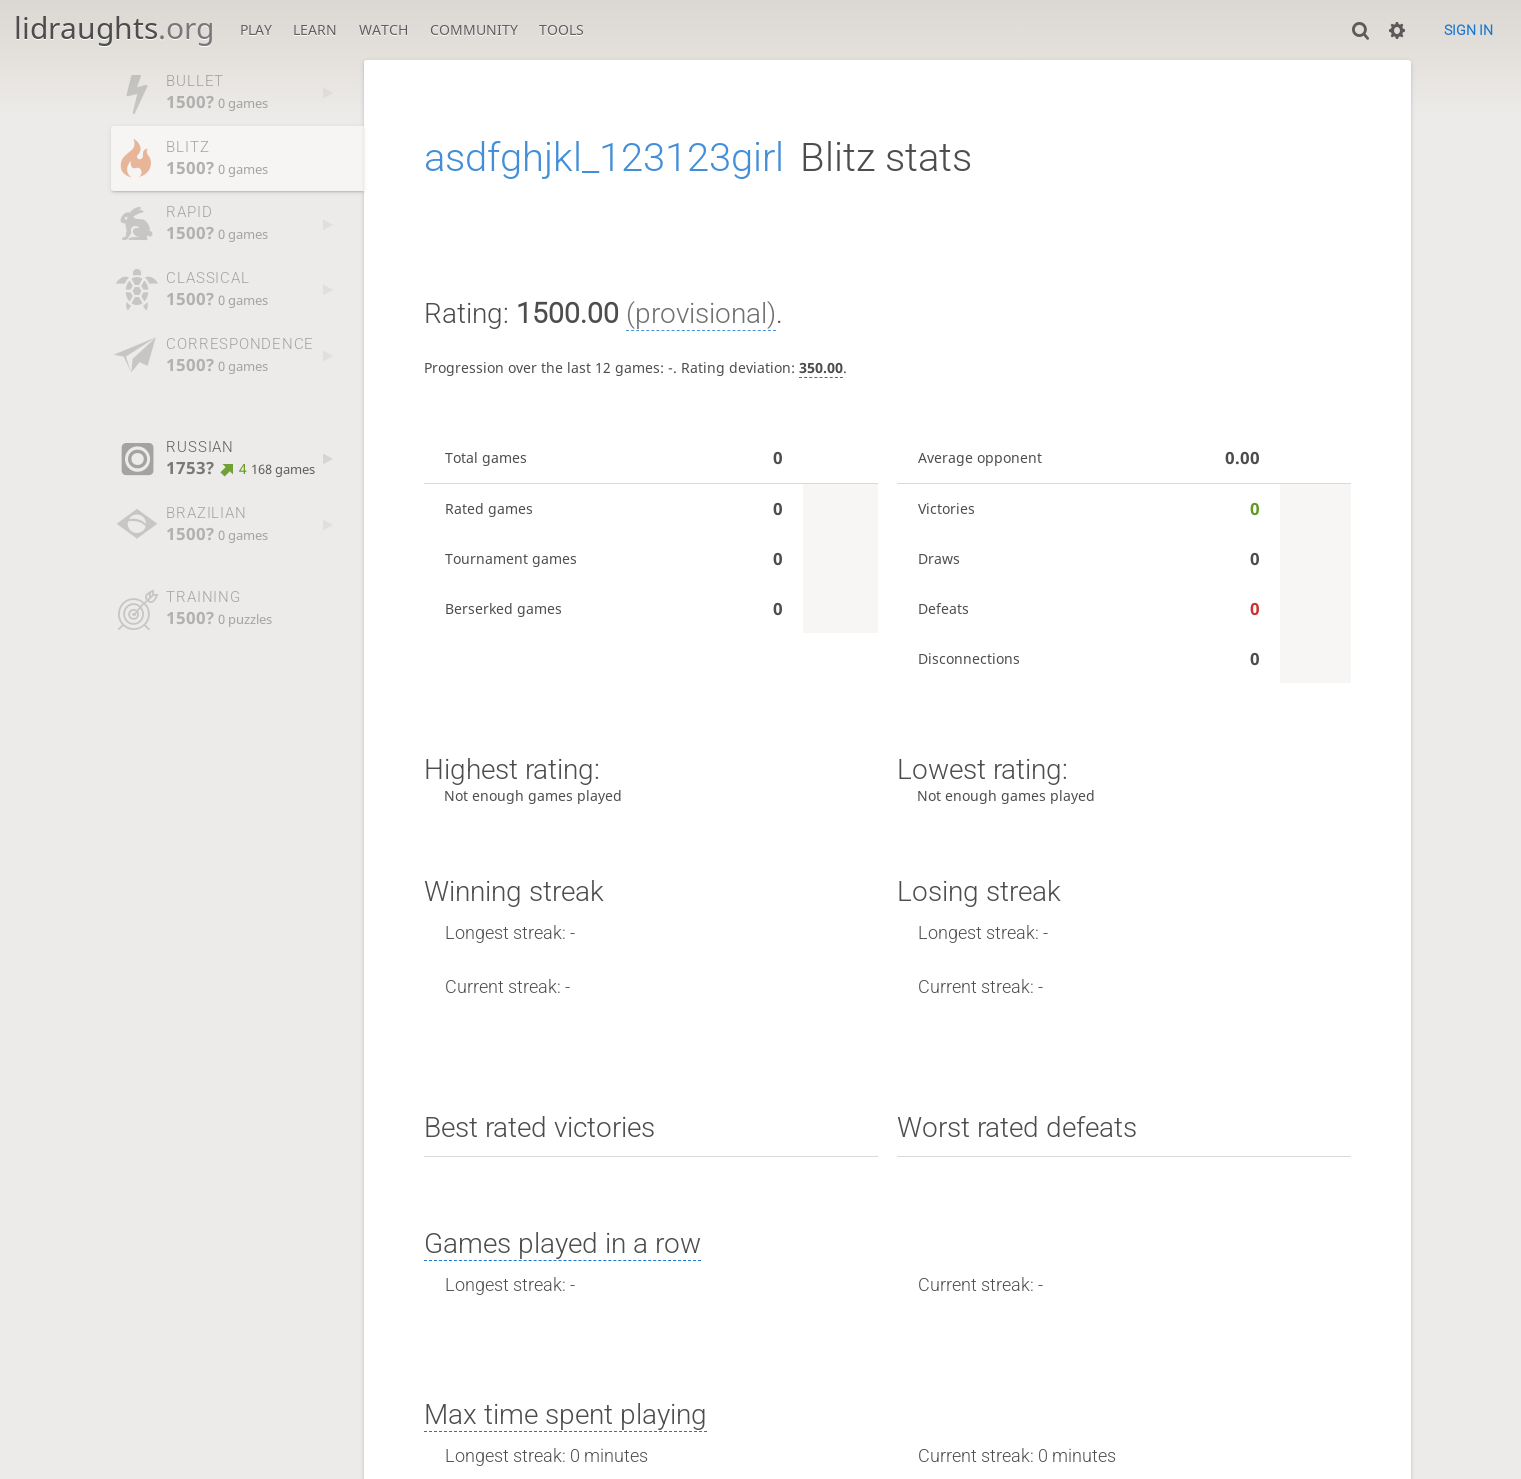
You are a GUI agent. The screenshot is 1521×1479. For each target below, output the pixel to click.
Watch (383, 29)
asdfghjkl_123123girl (604, 157)
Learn (315, 29)
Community (474, 29)
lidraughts (114, 27)
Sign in (1468, 30)
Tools (561, 29)
